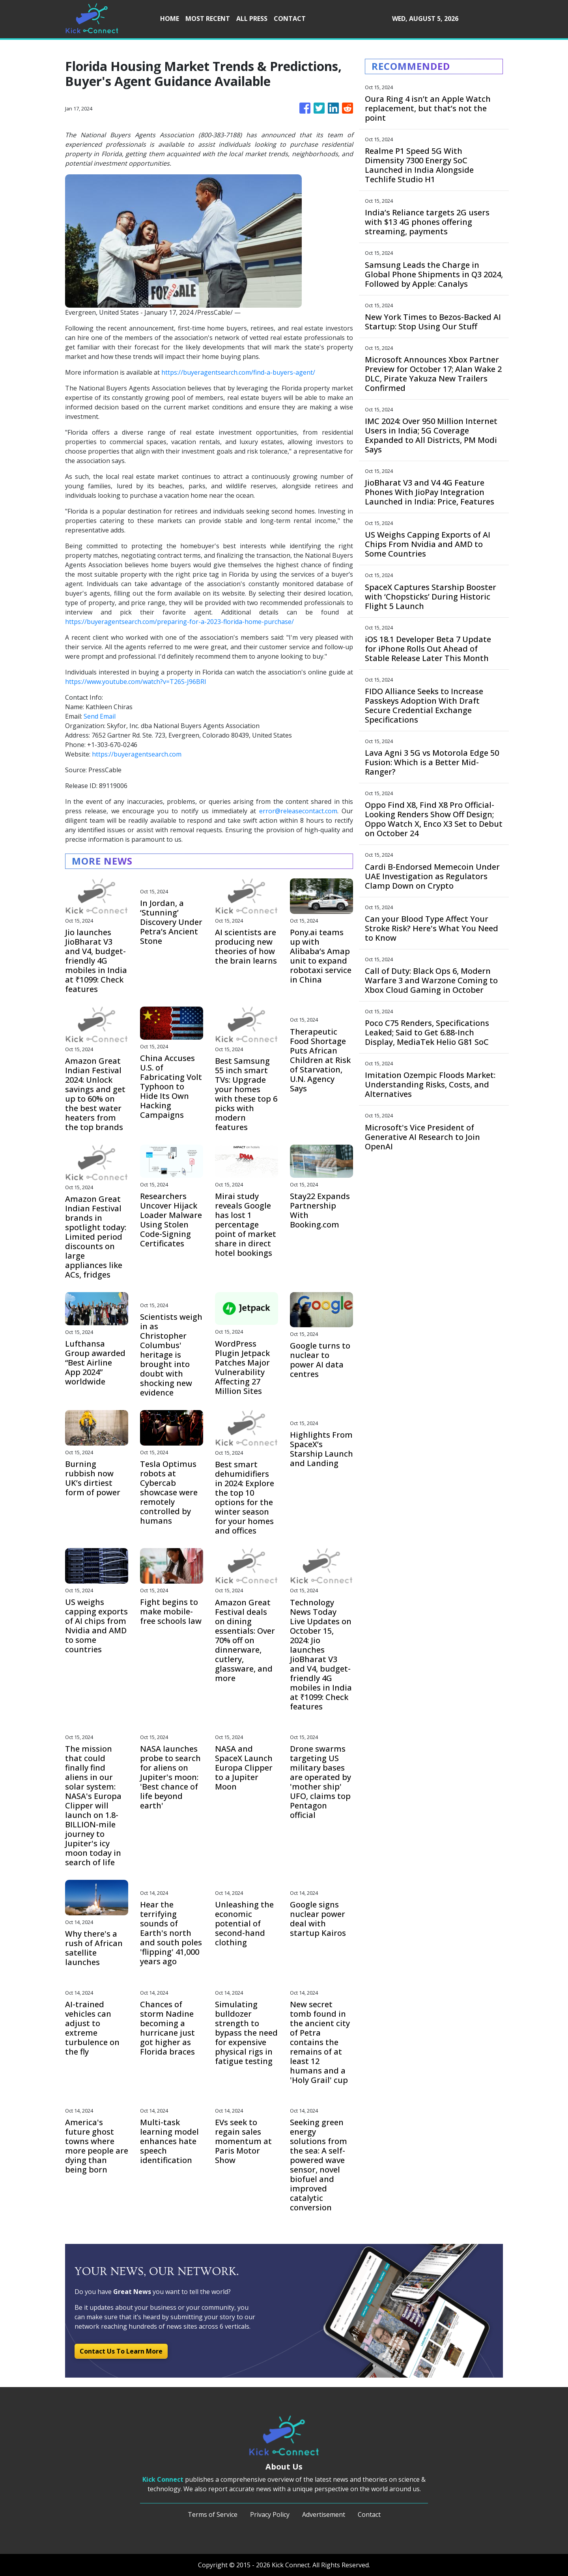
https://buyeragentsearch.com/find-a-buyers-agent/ (238, 372)
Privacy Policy (270, 2514)
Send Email (100, 716)
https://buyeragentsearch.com (136, 754)
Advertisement (323, 2514)
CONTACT (290, 18)
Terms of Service (212, 2514)
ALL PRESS (251, 18)
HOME (169, 18)
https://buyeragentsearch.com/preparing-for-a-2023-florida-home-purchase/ (179, 621)
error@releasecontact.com (298, 811)
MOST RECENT (207, 18)
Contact (369, 2514)
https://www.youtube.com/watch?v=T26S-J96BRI (135, 681)
